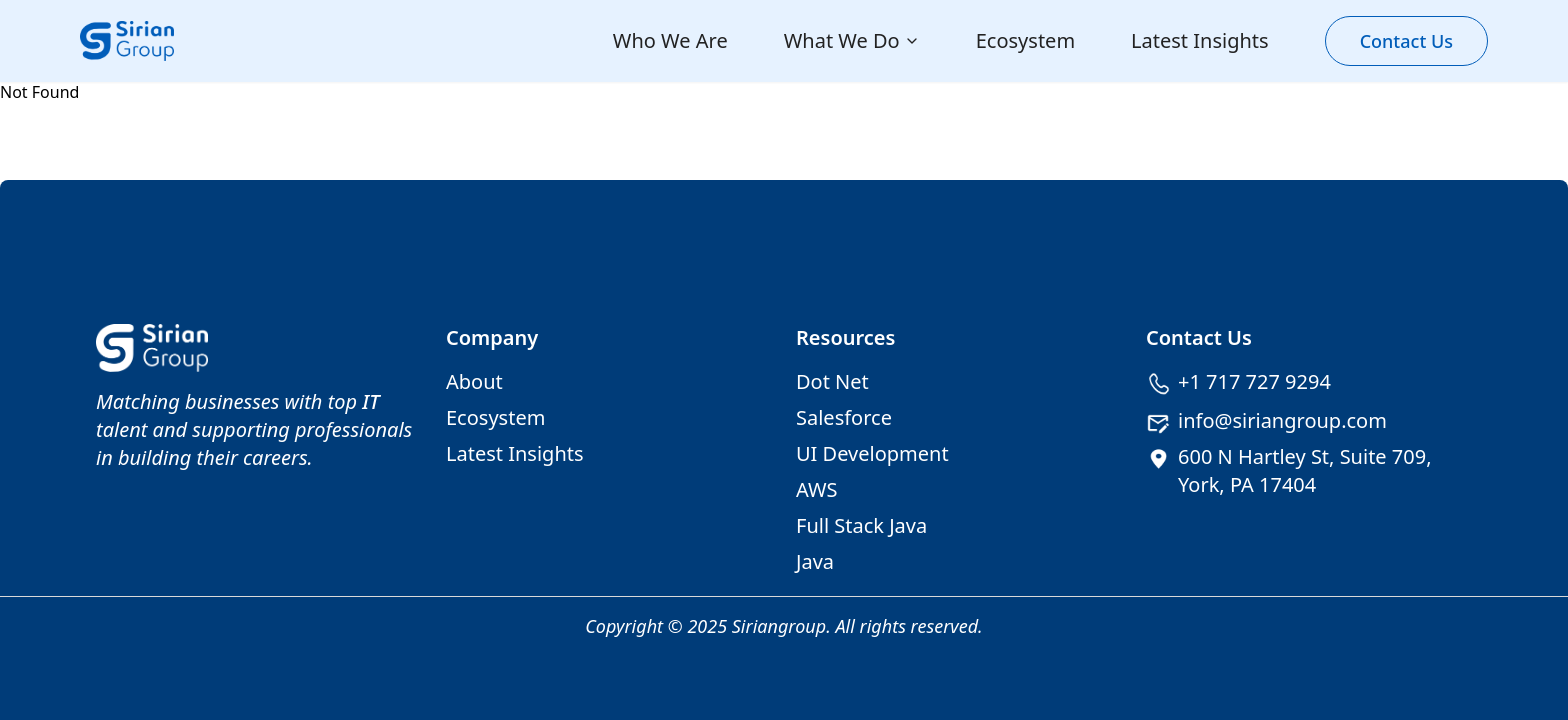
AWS (817, 489)
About (474, 381)
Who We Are (670, 40)
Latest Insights (1200, 40)
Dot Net (832, 381)
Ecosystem (1025, 40)
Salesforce (844, 417)
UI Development (872, 453)
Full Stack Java (861, 525)
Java (815, 561)
